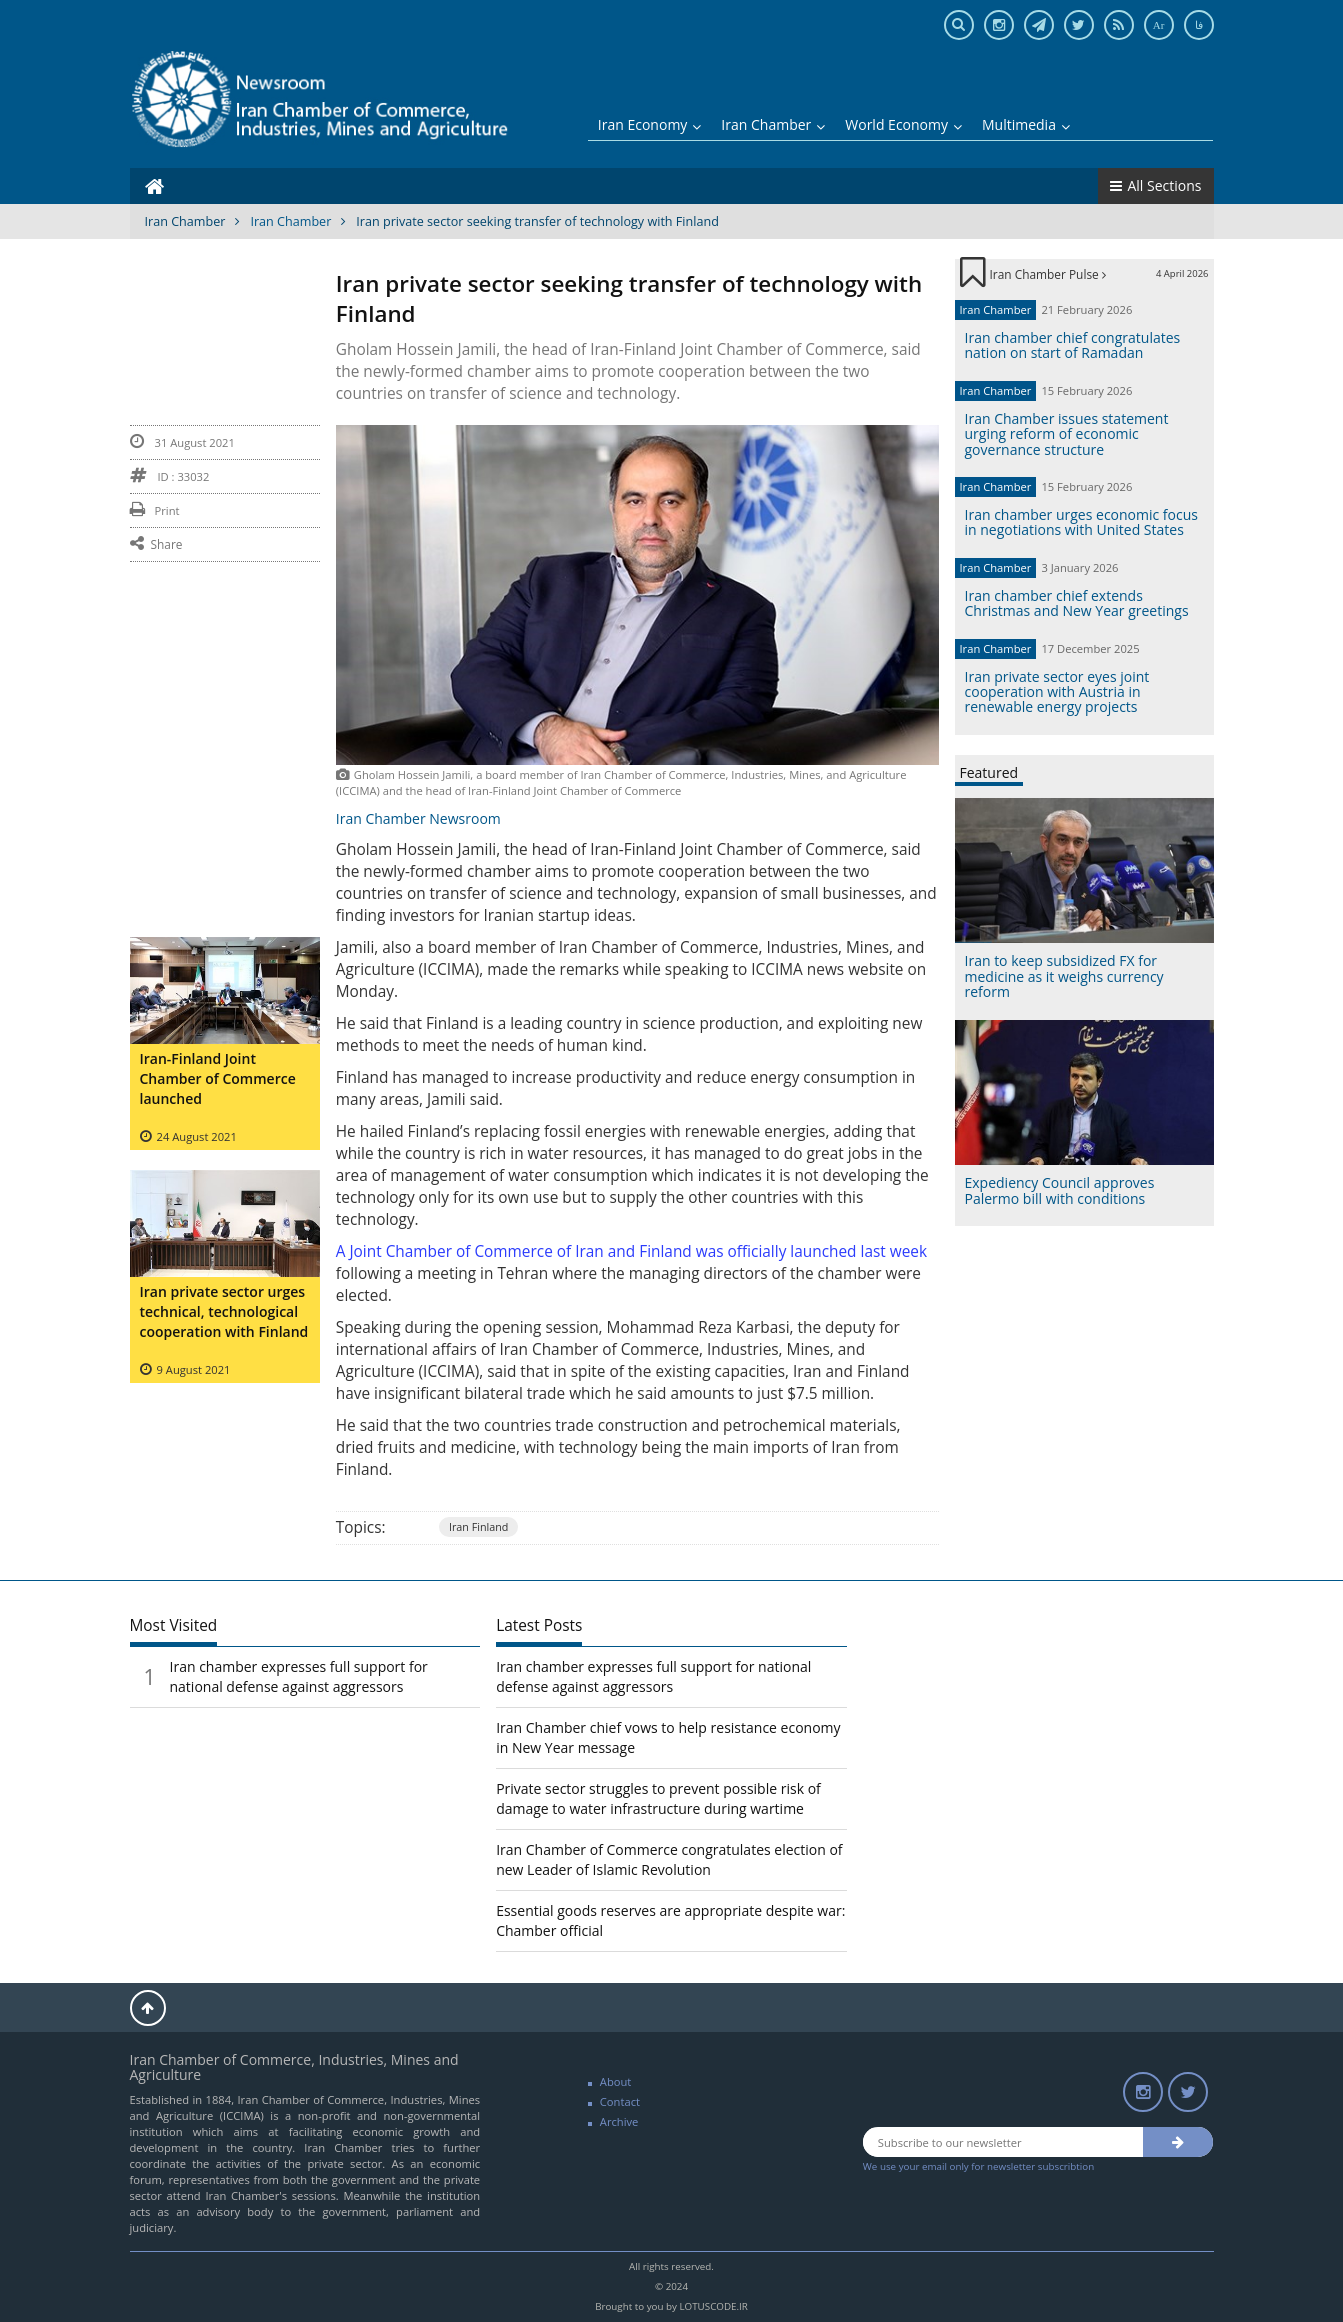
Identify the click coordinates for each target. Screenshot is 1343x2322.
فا (1199, 25)
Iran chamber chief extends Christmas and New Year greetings (1077, 603)
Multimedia (1026, 124)
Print (155, 510)
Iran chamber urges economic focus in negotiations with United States (1081, 522)
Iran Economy (650, 124)
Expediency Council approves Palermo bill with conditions (1060, 1190)
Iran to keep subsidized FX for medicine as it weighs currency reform (1064, 976)
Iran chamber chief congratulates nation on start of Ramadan (1073, 345)
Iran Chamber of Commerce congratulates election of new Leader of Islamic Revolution (669, 1859)
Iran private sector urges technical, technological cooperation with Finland (224, 1311)
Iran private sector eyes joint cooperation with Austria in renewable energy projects (1057, 692)
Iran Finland (479, 1526)
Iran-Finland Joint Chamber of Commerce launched (218, 1078)
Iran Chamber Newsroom (418, 818)
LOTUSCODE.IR (713, 2306)
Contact (620, 2101)
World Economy (903, 124)
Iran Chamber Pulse (1048, 274)
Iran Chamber (773, 124)
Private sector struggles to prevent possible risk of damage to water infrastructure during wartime (658, 1798)
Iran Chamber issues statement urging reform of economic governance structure (1067, 434)
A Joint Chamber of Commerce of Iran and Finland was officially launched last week (631, 1251)
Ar (1159, 25)
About (616, 2081)
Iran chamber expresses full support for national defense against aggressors (299, 1676)
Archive (619, 2121)
